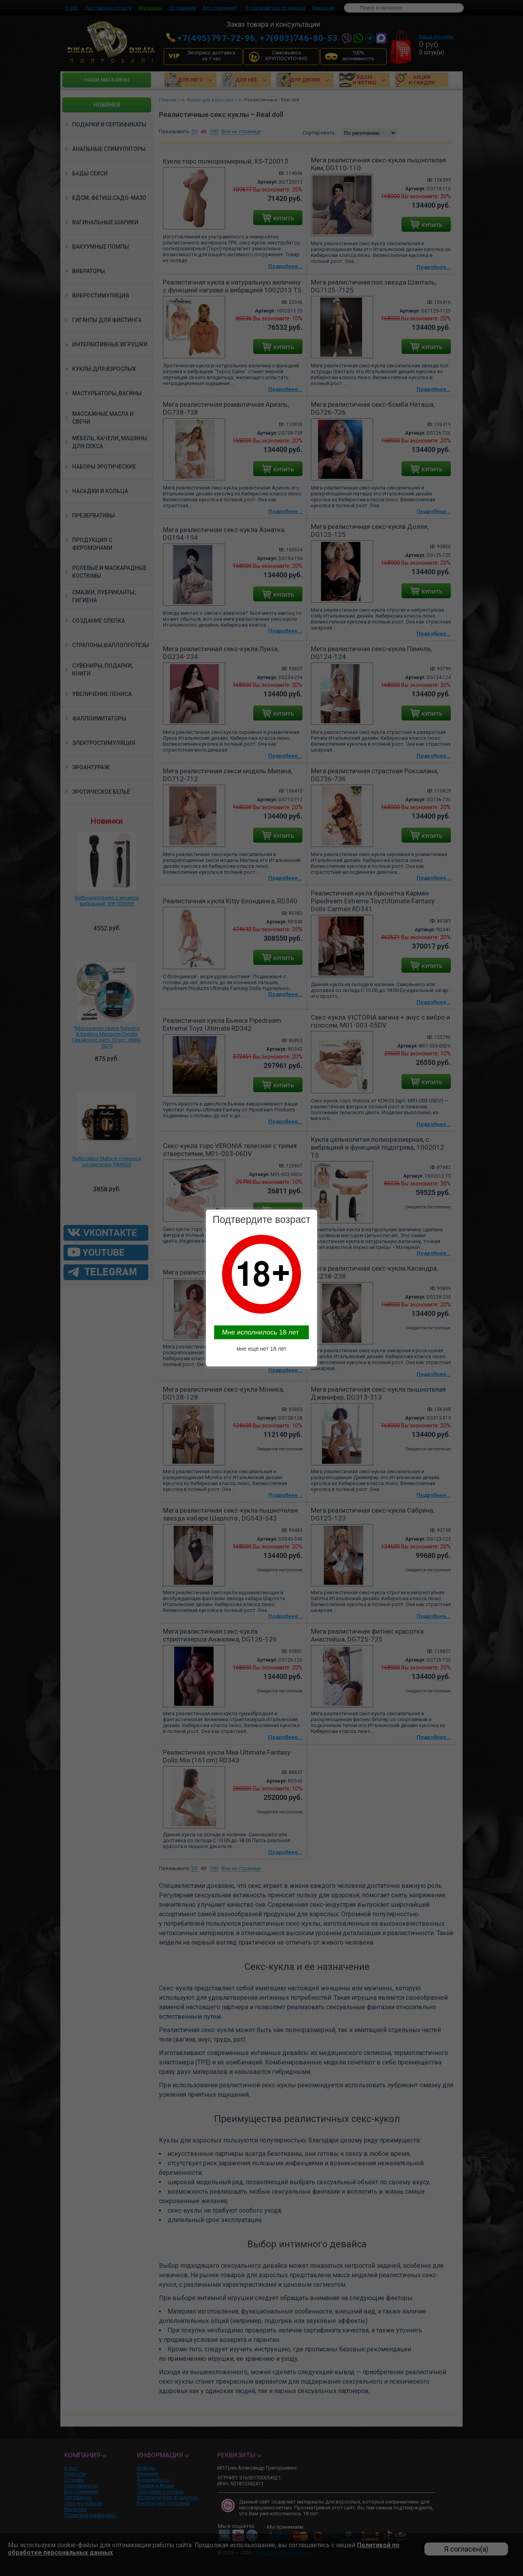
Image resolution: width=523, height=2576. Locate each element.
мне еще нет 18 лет (262, 1349)
